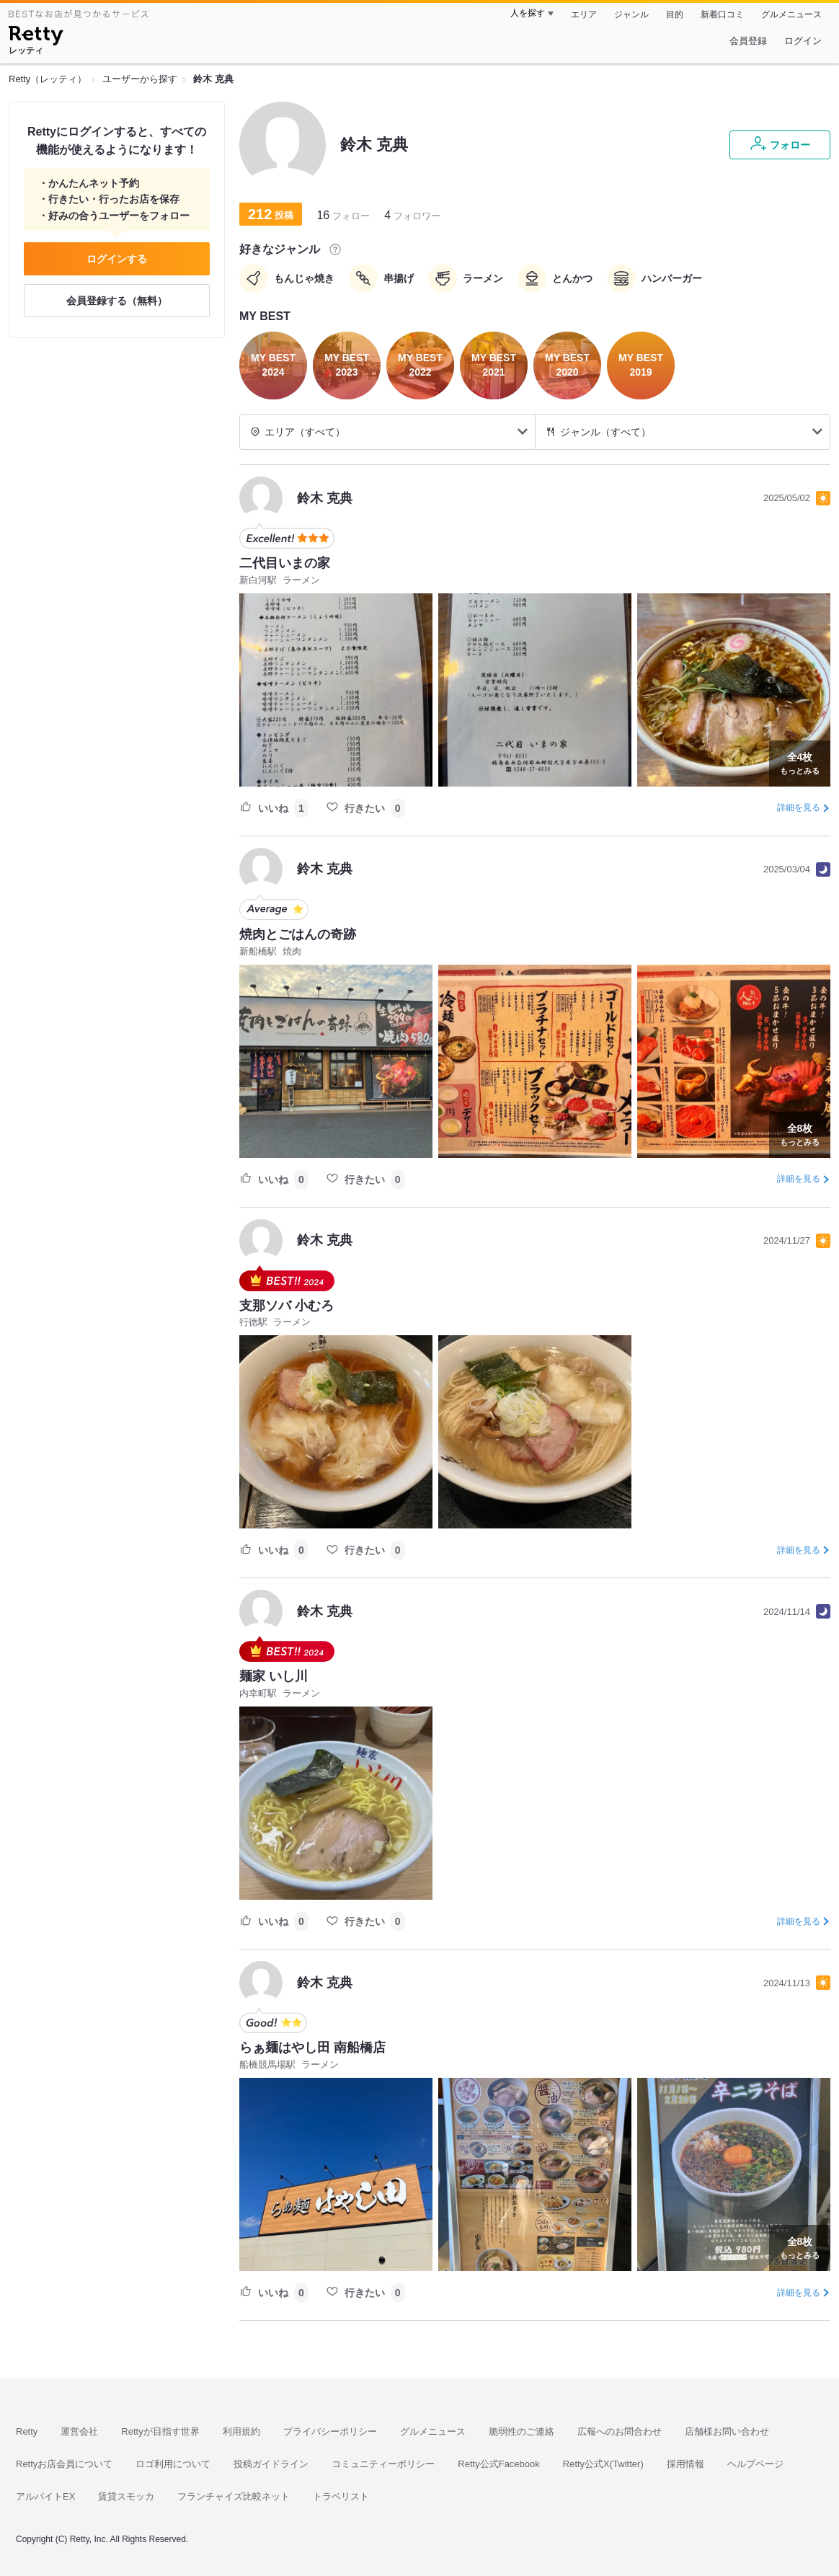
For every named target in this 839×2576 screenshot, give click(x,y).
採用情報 (685, 2463)
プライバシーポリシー (330, 2431)
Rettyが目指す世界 (160, 2431)
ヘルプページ (755, 2463)
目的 (674, 14)
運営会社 (79, 2431)
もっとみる (800, 762)
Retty (26, 2431)
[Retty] (36, 37)
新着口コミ (722, 14)
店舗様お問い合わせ (727, 2431)
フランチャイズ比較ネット (233, 2496)
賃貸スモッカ (126, 2496)
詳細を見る (798, 807)
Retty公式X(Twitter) (603, 2463)
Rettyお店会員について (64, 2463)
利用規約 (241, 2431)
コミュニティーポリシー (383, 2463)
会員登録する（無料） (116, 300)
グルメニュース (791, 14)
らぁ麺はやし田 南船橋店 (312, 2047)
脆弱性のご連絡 (521, 2431)
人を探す (527, 13)
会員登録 (748, 40)
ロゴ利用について (173, 2463)
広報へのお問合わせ (619, 2431)
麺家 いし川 (273, 1676)
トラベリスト (341, 2496)
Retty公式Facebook (498, 2463)
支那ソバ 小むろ (286, 1305)
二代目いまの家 (284, 563)
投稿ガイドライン (271, 2463)
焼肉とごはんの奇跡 (297, 934)
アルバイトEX (45, 2496)
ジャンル (631, 14)
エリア (584, 14)
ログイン (803, 40)
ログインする (116, 259)
